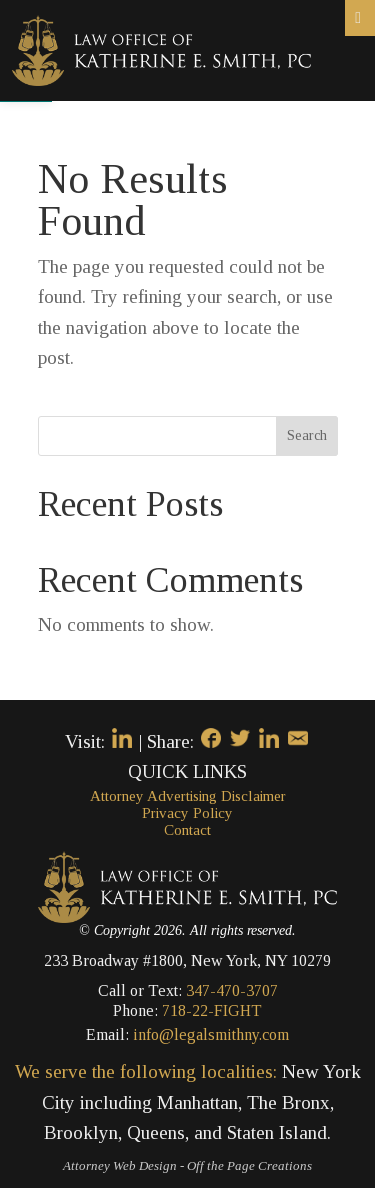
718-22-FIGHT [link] (212, 1010)
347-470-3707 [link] (232, 990)
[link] (162, 48)
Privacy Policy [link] (187, 813)
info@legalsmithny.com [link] (211, 1034)
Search (307, 435)
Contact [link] (187, 830)
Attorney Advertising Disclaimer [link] (188, 796)
